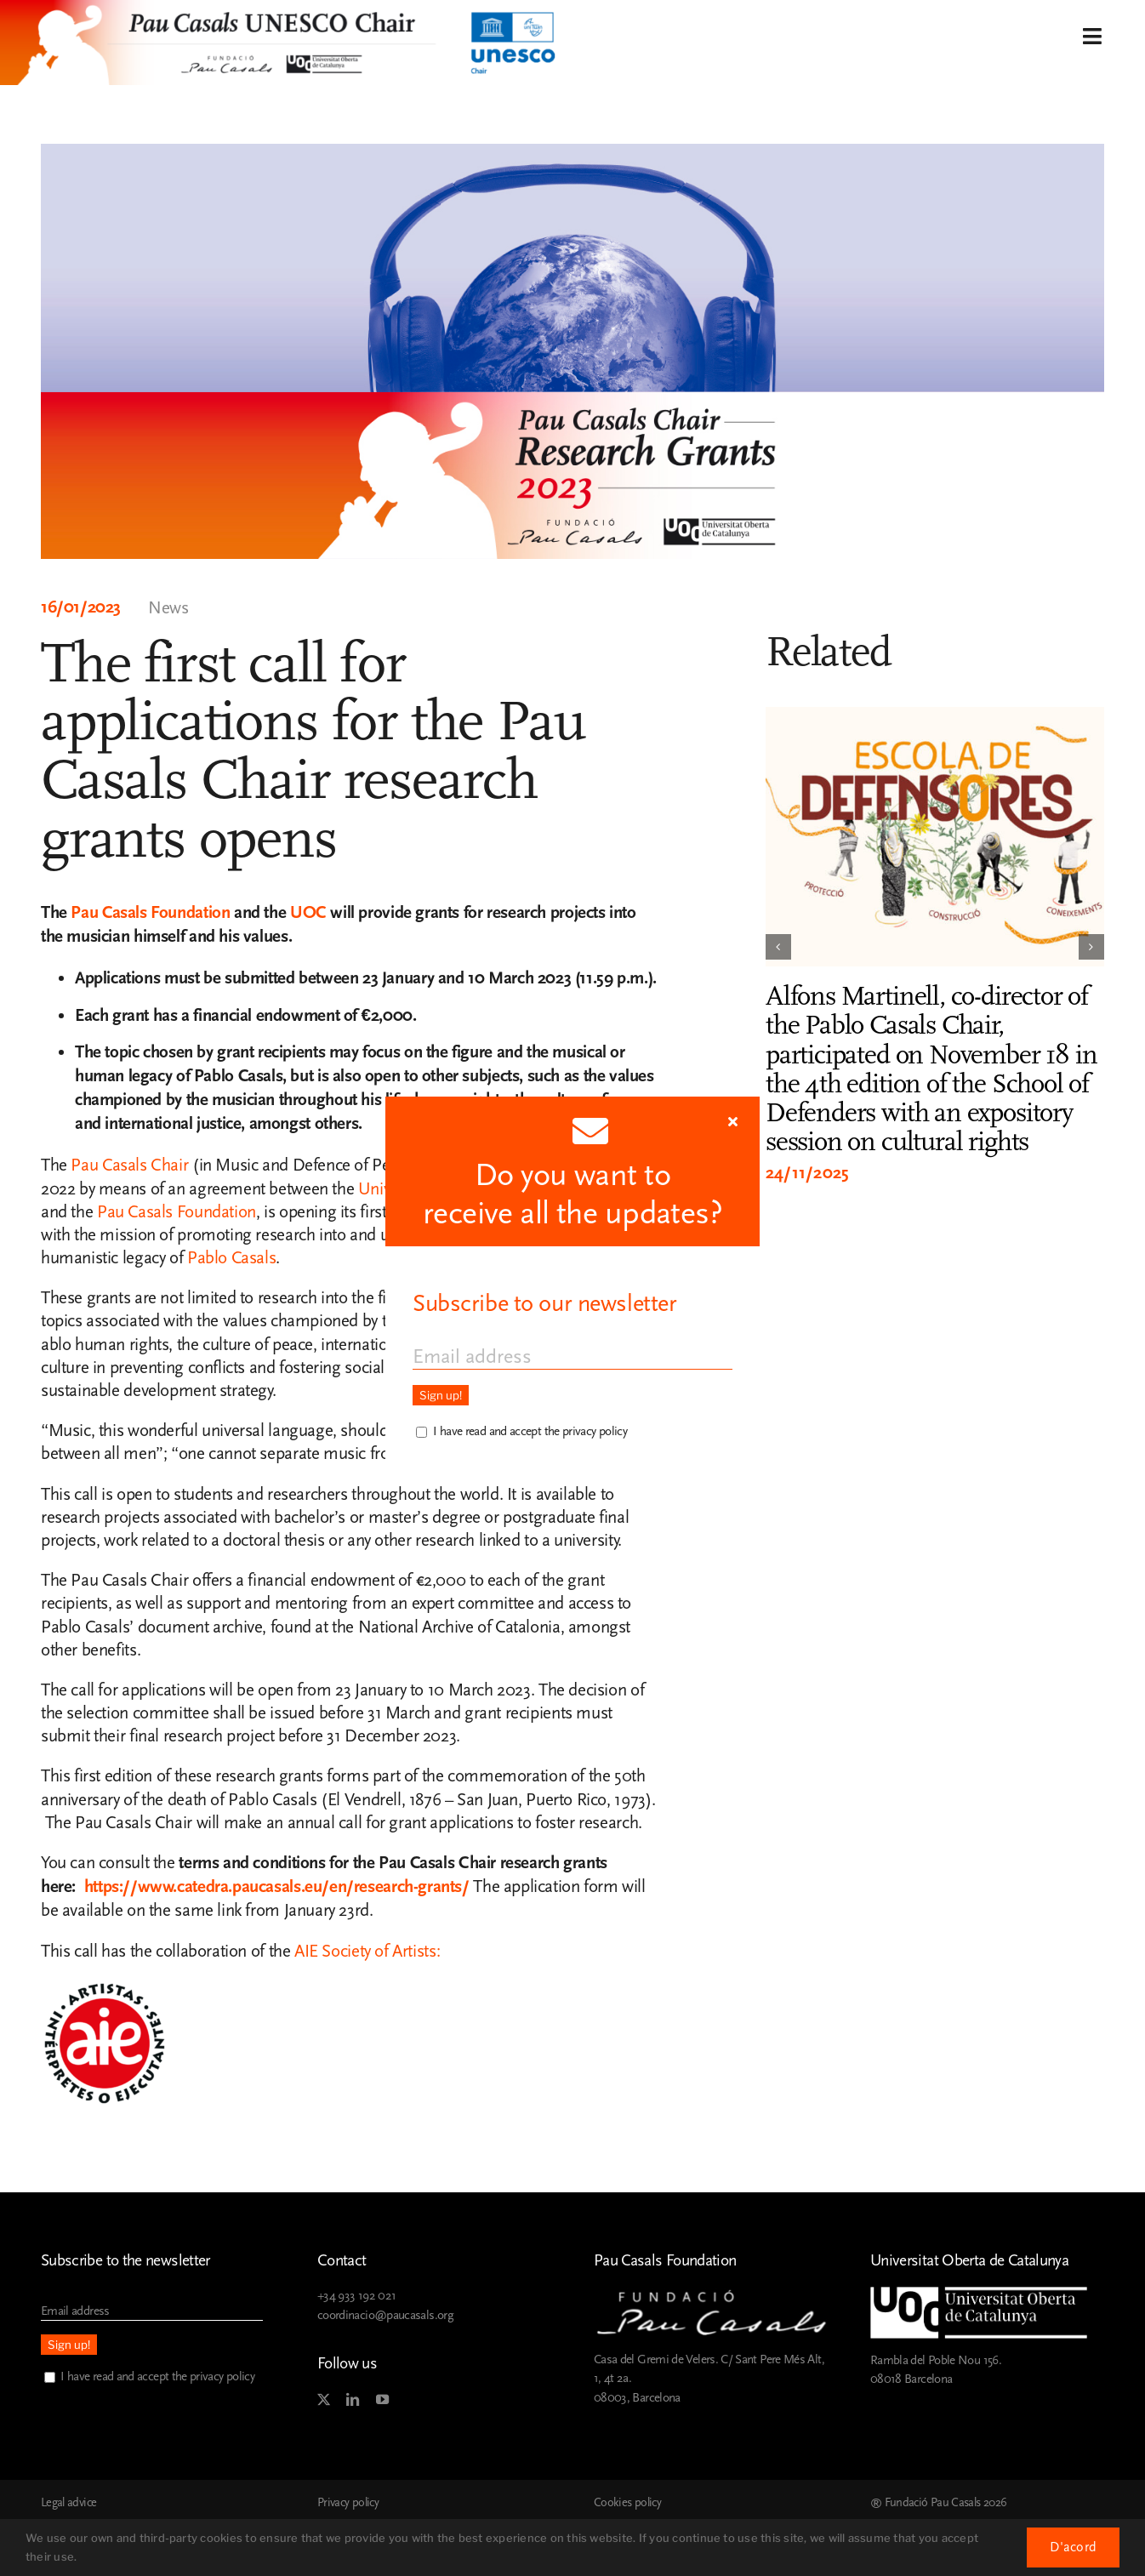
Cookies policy (627, 2503)
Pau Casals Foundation (150, 913)
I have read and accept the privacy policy (157, 2376)
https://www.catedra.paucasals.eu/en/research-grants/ (279, 1887)
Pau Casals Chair (129, 1165)
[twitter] (323, 2400)
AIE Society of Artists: (369, 1951)
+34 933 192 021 (356, 2295)
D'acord (1073, 2547)
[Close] (733, 1121)
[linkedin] (352, 2400)
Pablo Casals (231, 1258)
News (168, 608)
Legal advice (68, 2503)
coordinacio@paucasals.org (385, 2315)
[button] (778, 947)
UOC (308, 913)
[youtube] (382, 2400)
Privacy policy (348, 2503)
